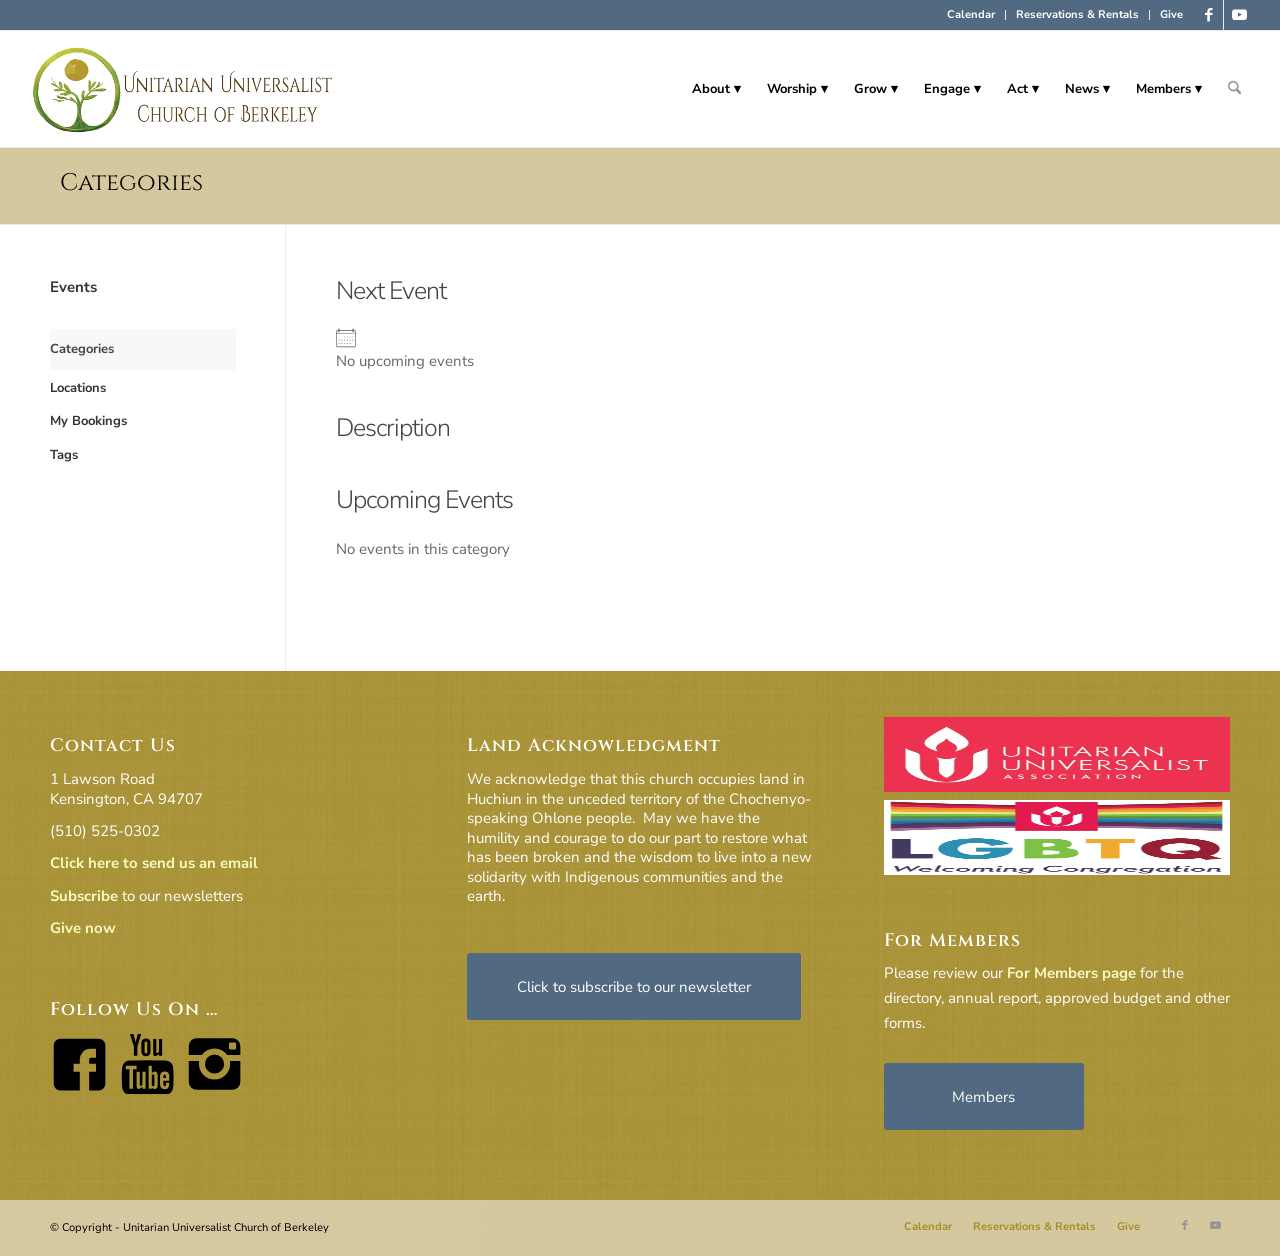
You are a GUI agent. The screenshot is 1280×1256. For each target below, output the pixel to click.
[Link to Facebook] (1208, 15)
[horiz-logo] (183, 89)
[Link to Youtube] (1239, 15)
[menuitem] (971, 15)
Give (1171, 14)
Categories (131, 183)
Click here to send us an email (154, 863)
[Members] (984, 1096)
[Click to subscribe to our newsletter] (634, 986)
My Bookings (88, 421)
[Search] (1234, 89)
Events (73, 287)
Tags (64, 455)
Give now (83, 928)
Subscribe (84, 896)
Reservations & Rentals (1077, 14)
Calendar (971, 14)
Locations (78, 388)
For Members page (1071, 973)
